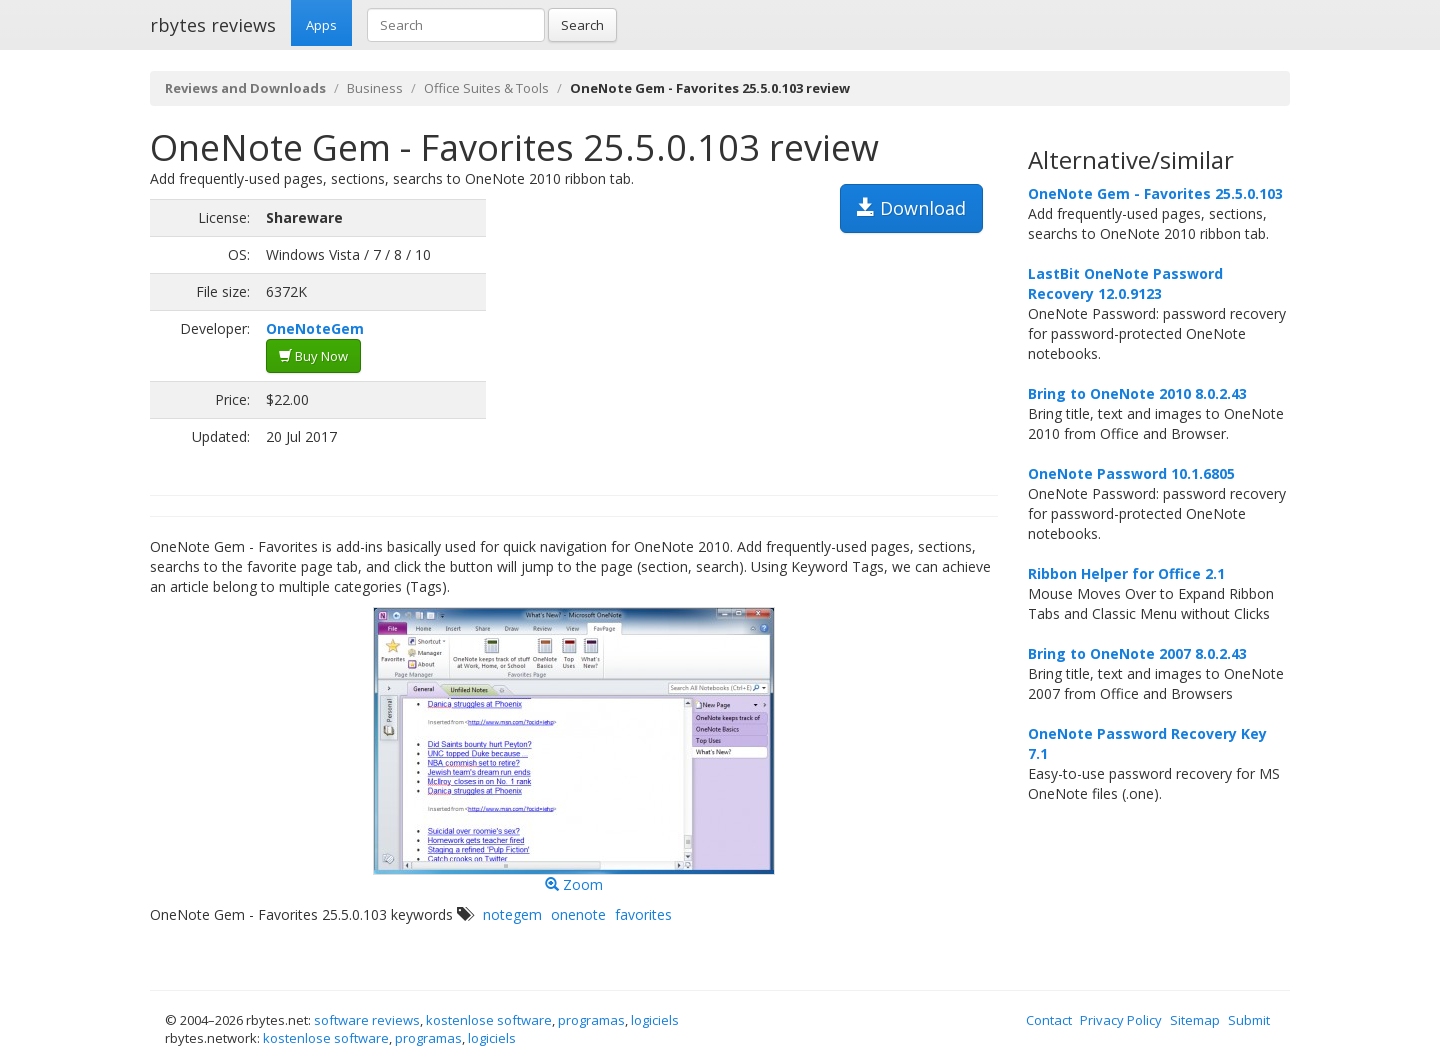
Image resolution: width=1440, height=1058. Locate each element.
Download (911, 208)
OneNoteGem (315, 328)
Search (582, 25)
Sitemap (1195, 1020)
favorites (643, 914)
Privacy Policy (1121, 1020)
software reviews (367, 1020)
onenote (578, 914)
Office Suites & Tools (486, 88)
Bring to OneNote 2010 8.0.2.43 (1137, 393)
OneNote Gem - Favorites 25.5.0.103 (1155, 193)
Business (375, 88)
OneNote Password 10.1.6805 (1131, 473)
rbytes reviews (213, 25)
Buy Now (313, 356)
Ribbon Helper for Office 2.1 (1126, 573)
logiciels (655, 1020)
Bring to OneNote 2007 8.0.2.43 (1137, 653)
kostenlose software (489, 1020)
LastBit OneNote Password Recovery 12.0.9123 (1125, 283)
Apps (321, 25)
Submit (1249, 1020)
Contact (1049, 1020)
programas (591, 1020)
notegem (512, 914)
